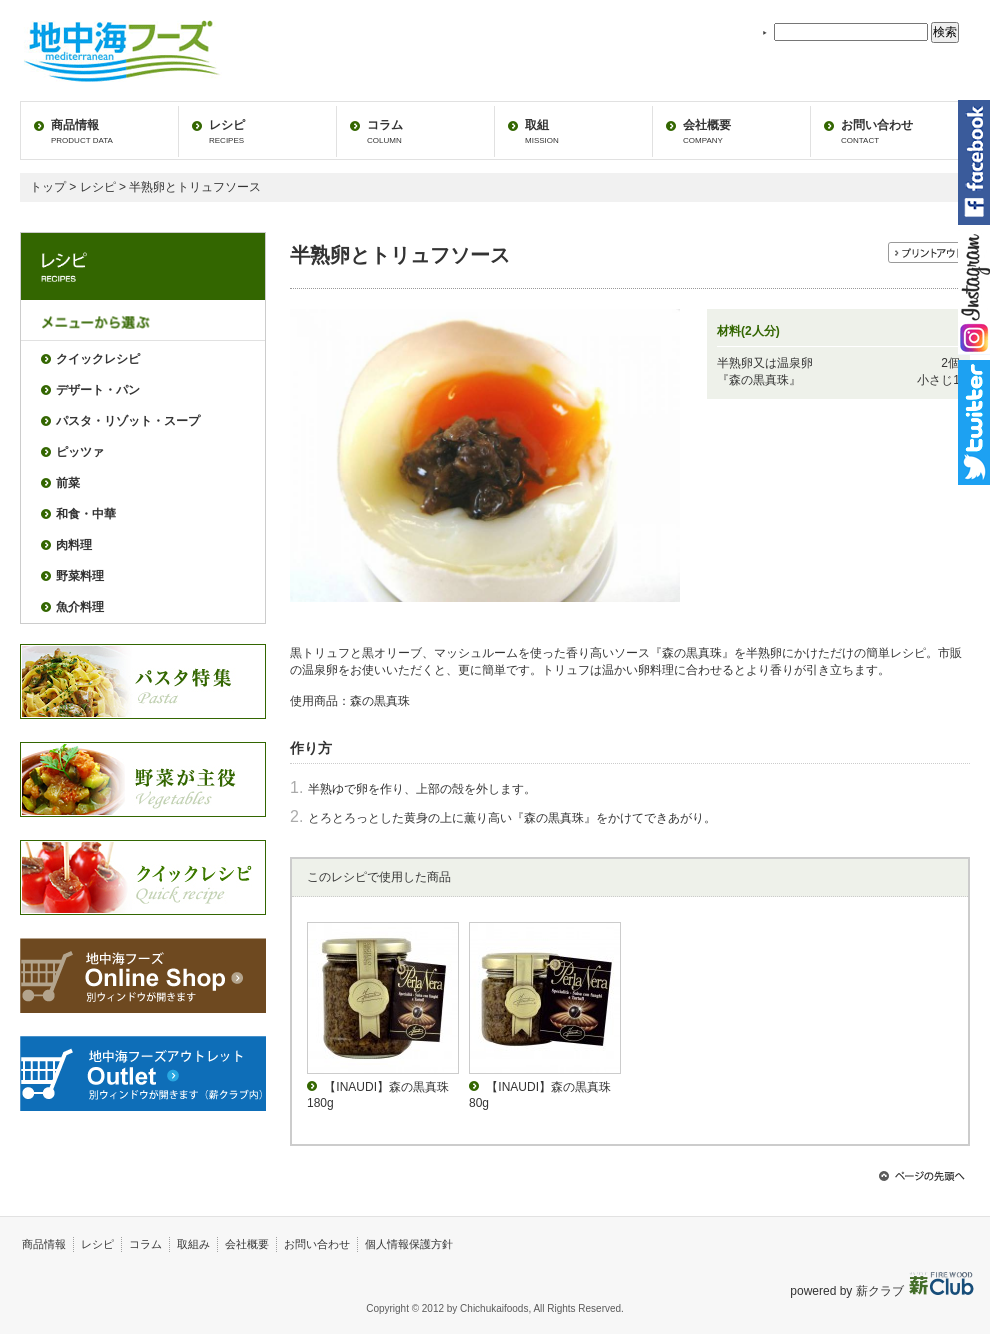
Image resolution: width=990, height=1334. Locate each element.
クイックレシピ (98, 359)
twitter (974, 422)
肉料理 (74, 545)
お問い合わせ (877, 131)
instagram (974, 292)
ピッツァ (80, 452)
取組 (542, 131)
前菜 (68, 483)
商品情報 (82, 131)
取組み (193, 1244)
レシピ (227, 131)
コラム (385, 131)
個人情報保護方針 (409, 1244)
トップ (48, 187)
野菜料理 (80, 576)
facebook (974, 162)
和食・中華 (86, 514)
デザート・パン (98, 390)
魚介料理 (80, 607)
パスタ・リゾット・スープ (128, 421)
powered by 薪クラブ (848, 1291)
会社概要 (707, 131)
